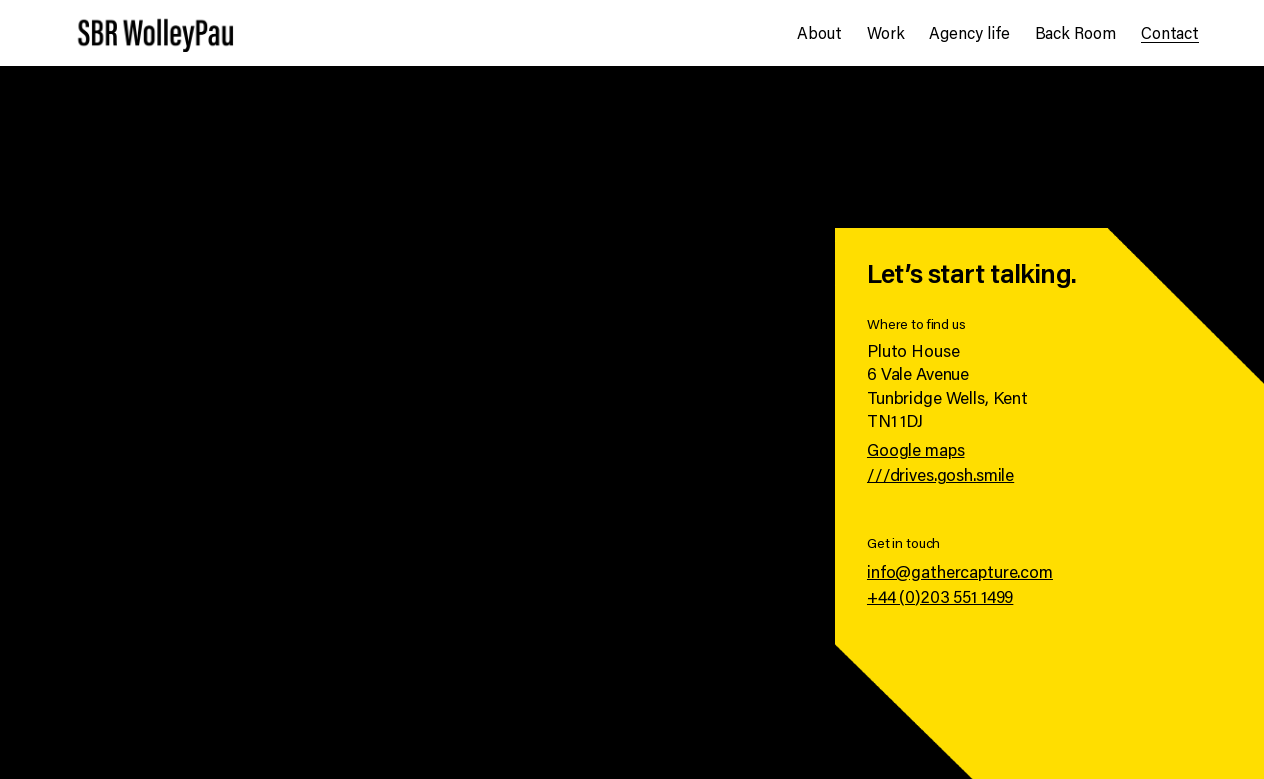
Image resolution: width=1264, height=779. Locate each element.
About (819, 32)
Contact (1170, 32)
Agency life (969, 32)
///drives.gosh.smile (940, 474)
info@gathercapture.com (960, 571)
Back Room (1075, 32)
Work (886, 32)
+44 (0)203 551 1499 (940, 596)
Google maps (916, 449)
